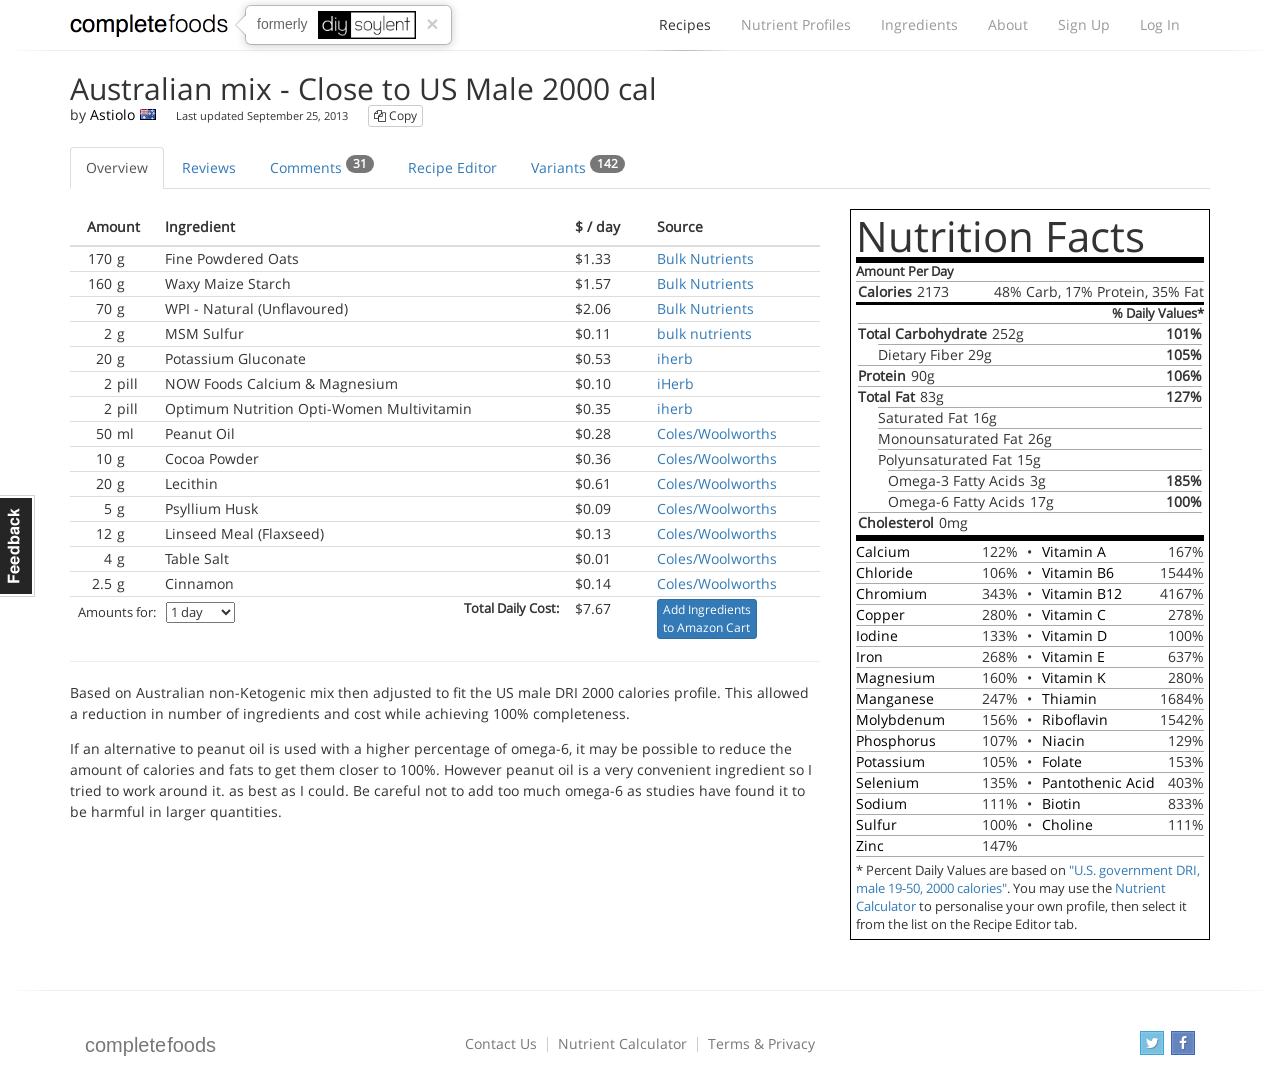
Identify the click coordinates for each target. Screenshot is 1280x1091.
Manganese (895, 698)
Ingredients (919, 24)
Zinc (870, 845)
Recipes (685, 30)
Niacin (1063, 740)
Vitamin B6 (1078, 572)
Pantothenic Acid (1098, 782)
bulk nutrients (704, 333)
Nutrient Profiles (796, 24)
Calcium (883, 551)
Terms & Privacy (761, 1043)
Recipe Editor (452, 167)
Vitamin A (1074, 551)
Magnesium (895, 677)
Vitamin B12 (1082, 593)
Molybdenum (900, 719)
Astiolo (112, 114)
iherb (675, 358)
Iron (869, 656)
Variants (578, 166)
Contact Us (501, 1043)
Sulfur (876, 824)
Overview (117, 167)
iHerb (675, 383)
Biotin (1061, 803)
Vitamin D (1074, 635)
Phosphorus (896, 740)
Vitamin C (1074, 614)
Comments (322, 166)
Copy (395, 115)
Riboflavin (1075, 719)
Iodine (877, 635)
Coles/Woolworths (717, 433)
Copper (880, 614)
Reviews (209, 167)
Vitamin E (1073, 656)
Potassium (890, 761)
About (1008, 24)
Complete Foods (149, 29)
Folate (1062, 761)
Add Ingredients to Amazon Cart (707, 618)
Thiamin (1069, 698)
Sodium (881, 803)
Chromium (891, 593)
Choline (1067, 824)
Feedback (17, 546)
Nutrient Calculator (622, 1043)
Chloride (884, 572)
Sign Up (1084, 24)
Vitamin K (1074, 677)
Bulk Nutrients (705, 258)
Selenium (887, 782)
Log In (1160, 24)
